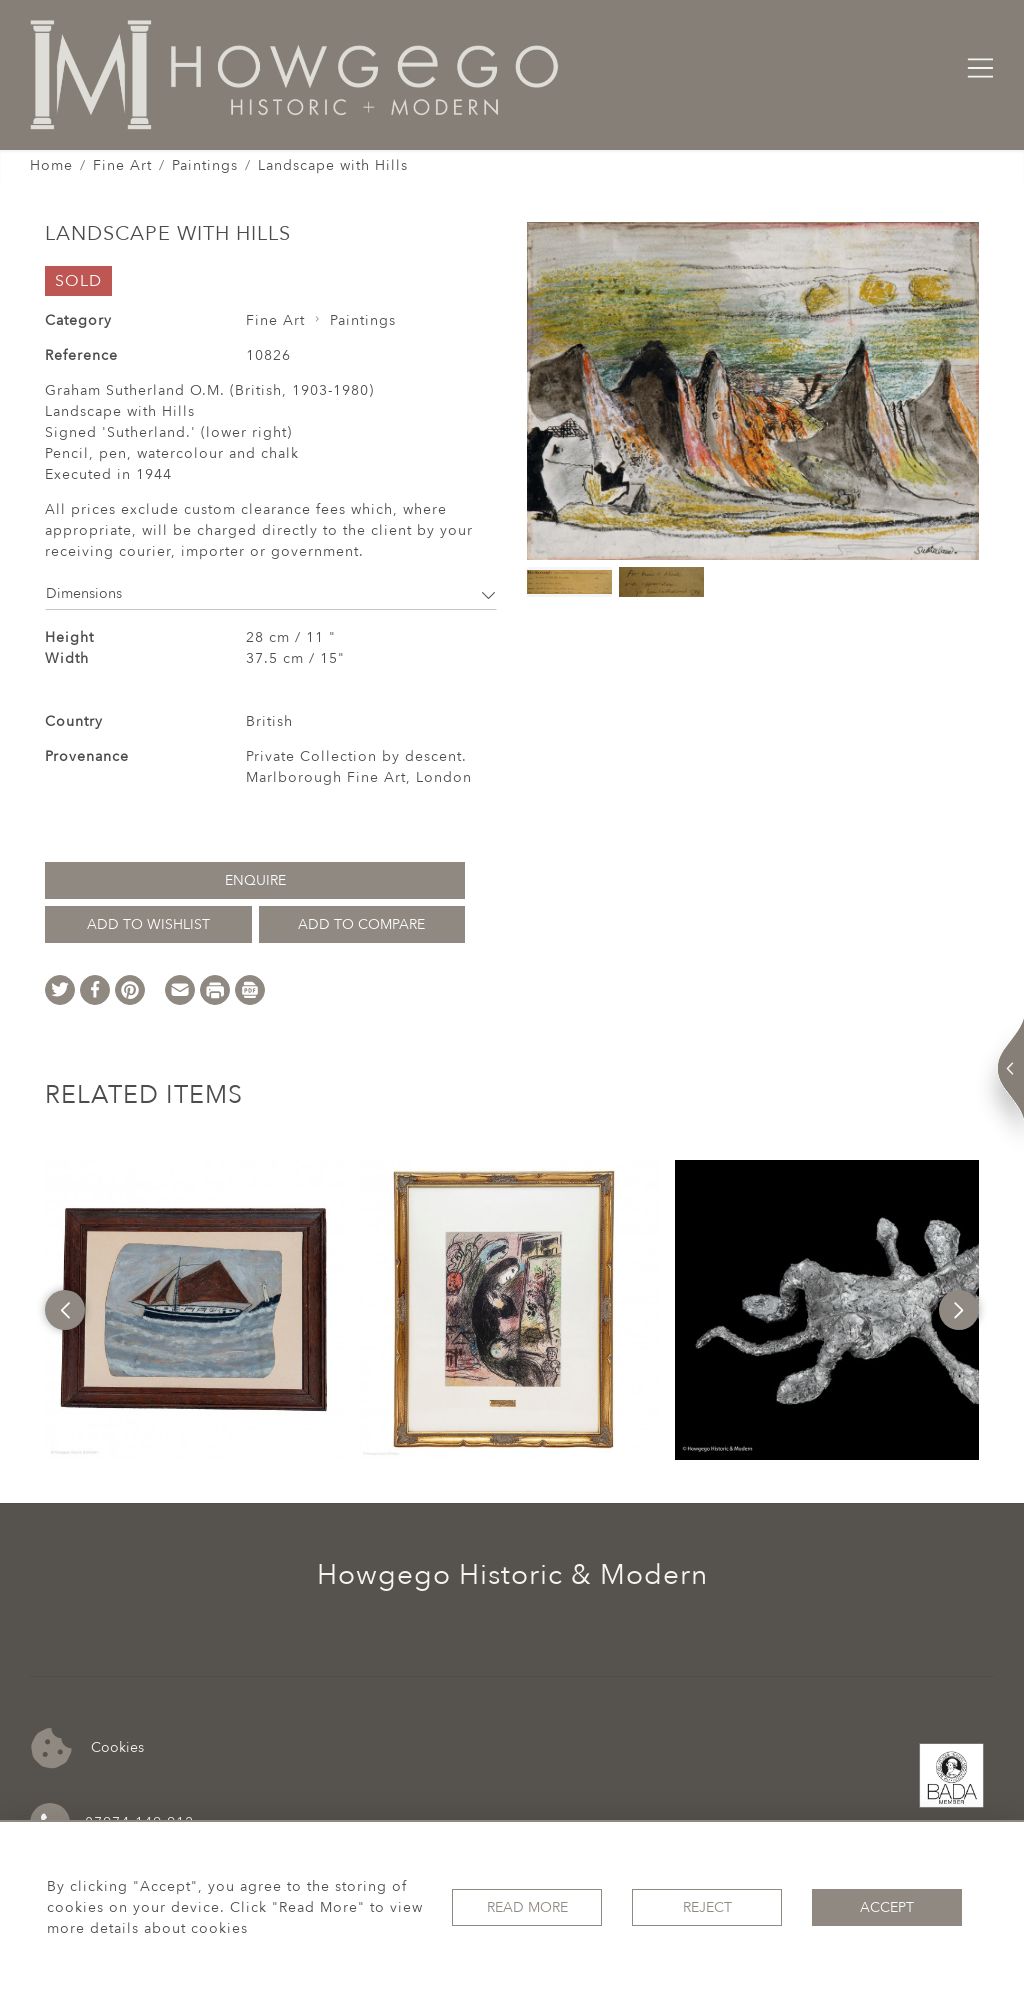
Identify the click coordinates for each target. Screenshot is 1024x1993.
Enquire (255, 880)
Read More (527, 1907)
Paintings (205, 165)
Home (51, 165)
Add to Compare (361, 924)
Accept (887, 1907)
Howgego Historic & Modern (512, 1575)
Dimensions (271, 593)
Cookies (87, 1748)
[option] (195, 1310)
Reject (707, 1907)
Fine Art (122, 165)
